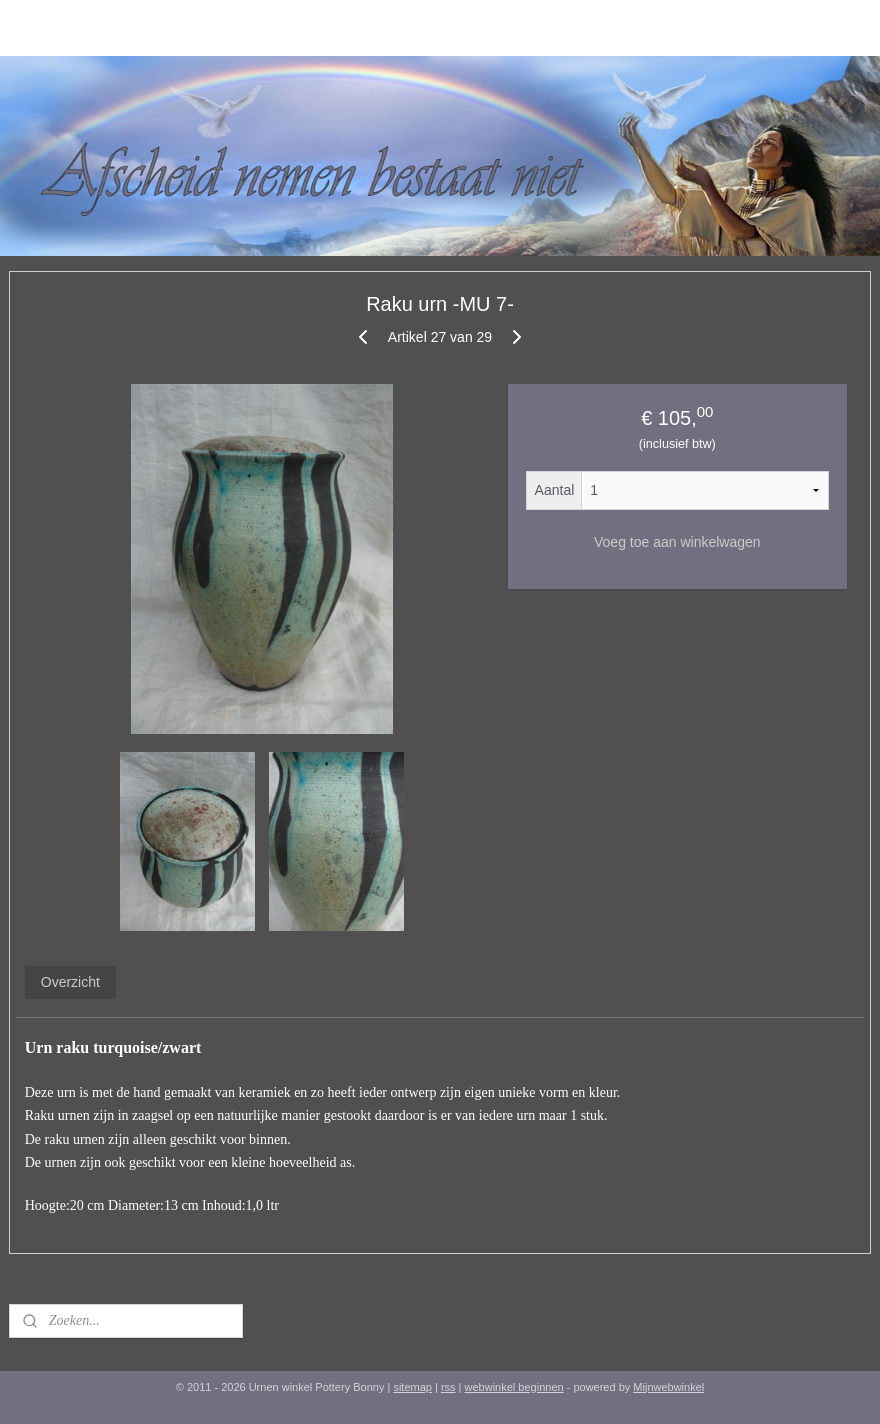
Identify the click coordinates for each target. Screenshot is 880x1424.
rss (448, 1387)
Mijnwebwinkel (668, 1387)
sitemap (412, 1387)
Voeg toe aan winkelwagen (677, 542)
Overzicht (70, 982)
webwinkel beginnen (514, 1387)
